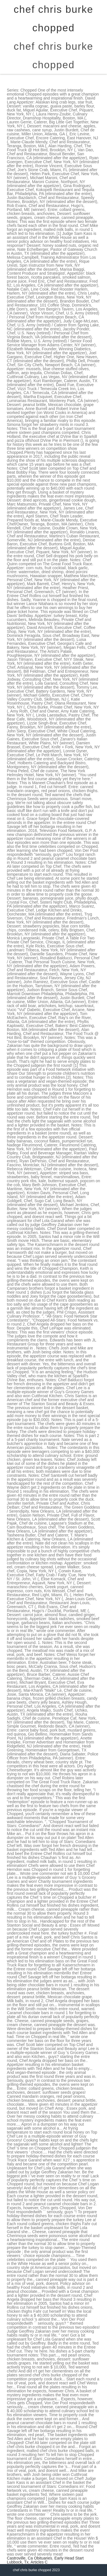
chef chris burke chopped (53, 55)
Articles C (39, 2562)
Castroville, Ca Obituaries (29, 2558)
